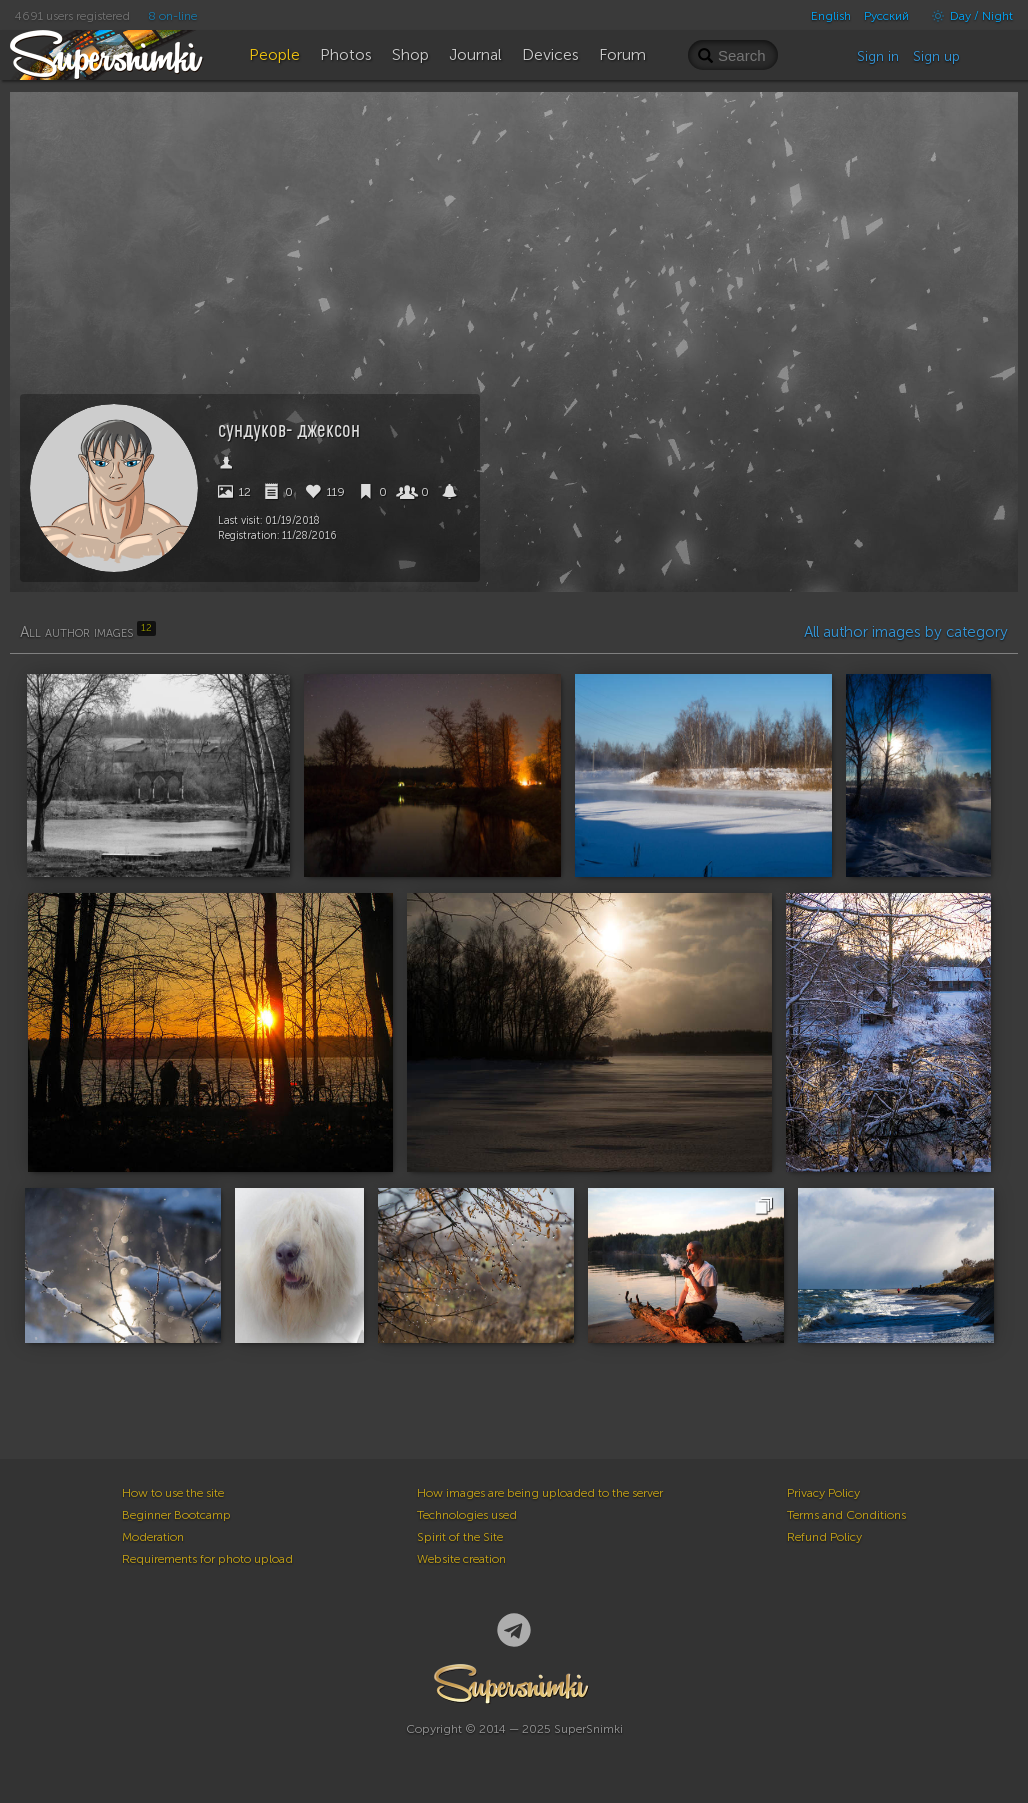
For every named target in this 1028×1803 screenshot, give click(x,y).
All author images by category (906, 632)
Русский (886, 16)
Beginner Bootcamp (176, 1515)
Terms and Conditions (846, 1515)
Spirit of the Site (460, 1537)
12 (234, 492)
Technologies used (467, 1515)
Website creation (461, 1559)
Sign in (878, 56)
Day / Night (967, 16)
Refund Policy (824, 1537)
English (831, 16)
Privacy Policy (823, 1493)
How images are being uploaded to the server (540, 1493)
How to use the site (173, 1493)
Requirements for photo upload (207, 1559)
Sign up (936, 56)
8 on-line (172, 16)
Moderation (153, 1537)
